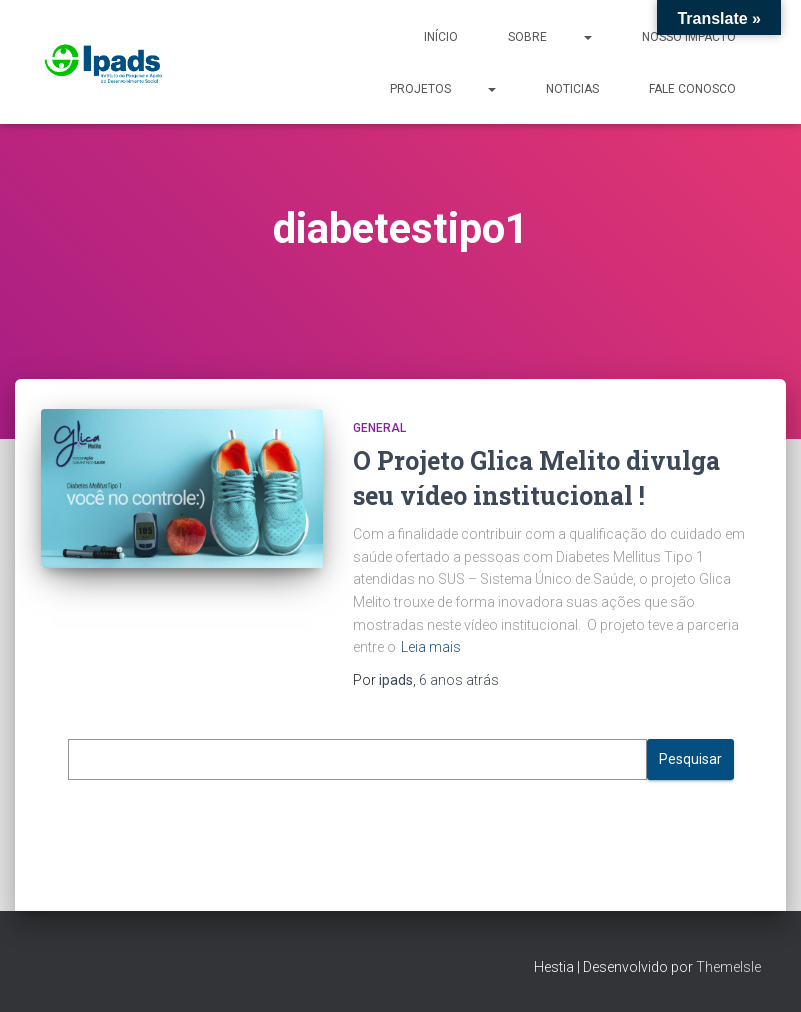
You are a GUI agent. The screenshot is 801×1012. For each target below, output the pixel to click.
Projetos (443, 88)
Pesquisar (690, 759)
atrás (459, 680)
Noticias (572, 89)
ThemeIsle (728, 967)
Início (441, 37)
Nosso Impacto (689, 37)
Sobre (550, 36)
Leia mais (431, 647)
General (379, 428)
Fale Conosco (692, 89)
